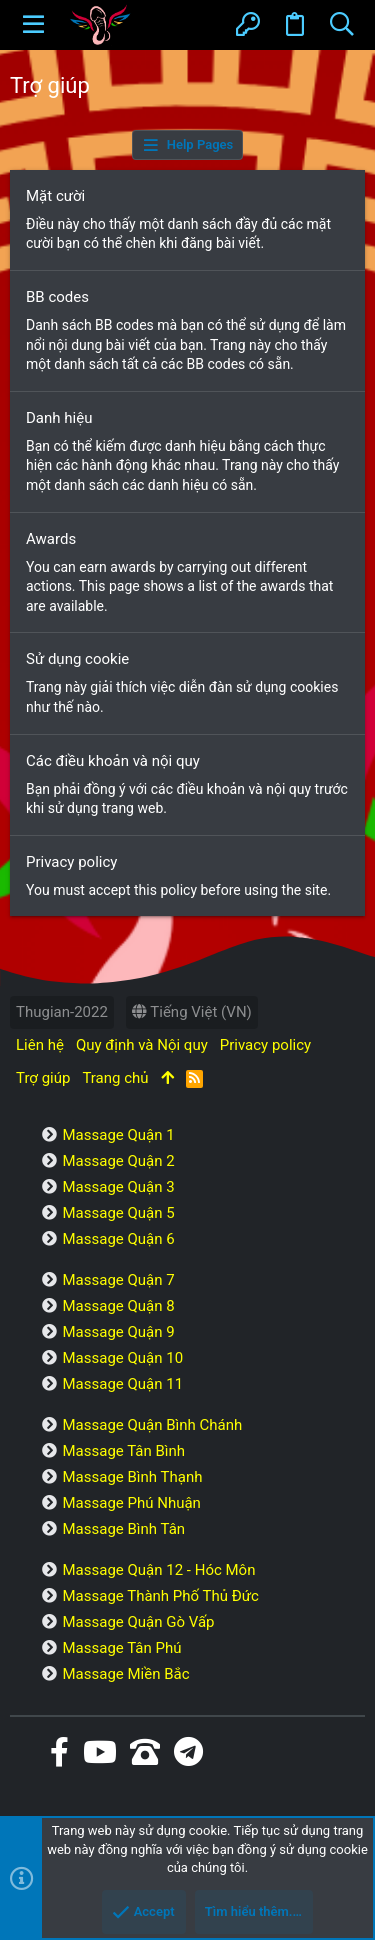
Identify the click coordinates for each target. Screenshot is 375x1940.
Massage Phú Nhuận (131, 1503)
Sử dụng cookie (77, 659)
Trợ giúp (43, 1078)
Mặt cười (55, 196)
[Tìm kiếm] (341, 25)
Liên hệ (40, 1045)
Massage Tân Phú (121, 1648)
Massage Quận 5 (118, 1213)
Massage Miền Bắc (125, 1674)
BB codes (57, 297)
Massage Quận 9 (118, 1332)
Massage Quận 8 (118, 1306)
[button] (33, 25)
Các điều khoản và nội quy (113, 761)
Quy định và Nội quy (142, 1045)
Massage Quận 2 (118, 1161)
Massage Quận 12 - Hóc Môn (158, 1570)
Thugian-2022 (62, 1012)
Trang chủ (115, 1078)
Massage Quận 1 (118, 1135)
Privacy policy (71, 862)
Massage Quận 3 (118, 1187)
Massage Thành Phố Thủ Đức (160, 1596)
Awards (51, 539)
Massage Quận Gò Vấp (138, 1622)
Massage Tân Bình (123, 1451)
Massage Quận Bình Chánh (152, 1425)
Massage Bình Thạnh (132, 1477)
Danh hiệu (59, 418)
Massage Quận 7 (118, 1280)
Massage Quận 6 (118, 1239)
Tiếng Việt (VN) (192, 1012)
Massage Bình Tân (123, 1529)
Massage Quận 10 (122, 1358)
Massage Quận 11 (122, 1384)
